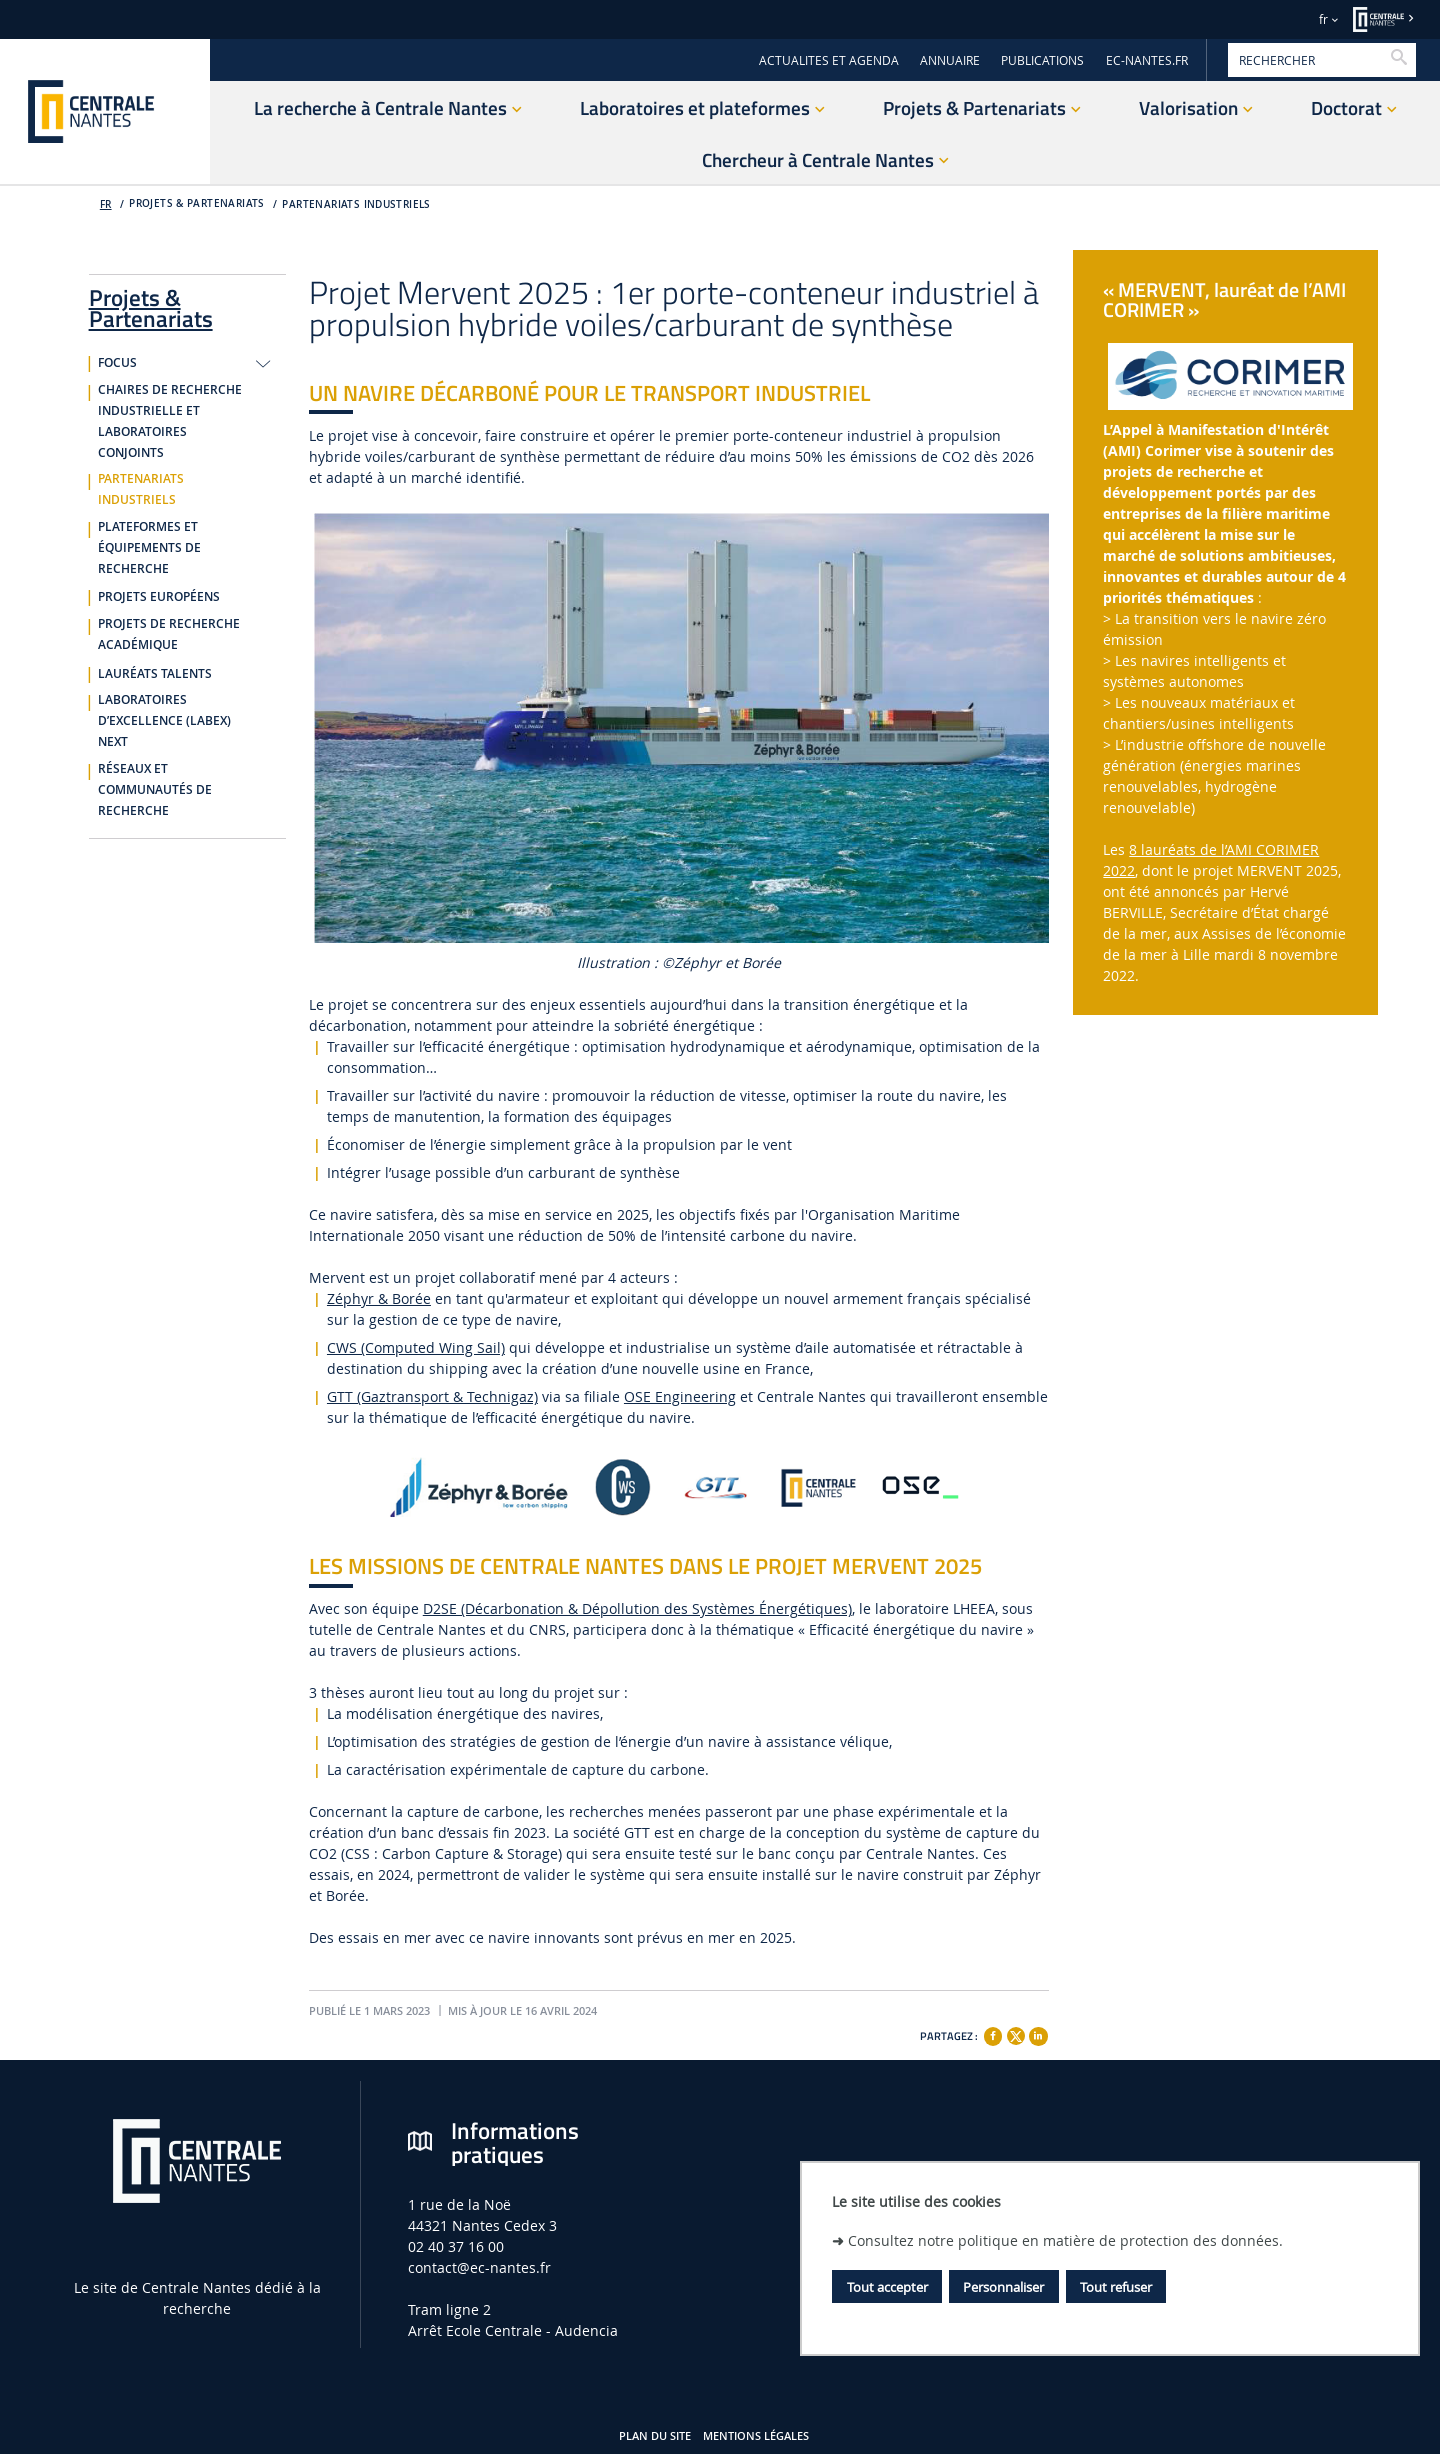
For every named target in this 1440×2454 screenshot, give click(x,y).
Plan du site (655, 2436)
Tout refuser (1116, 2287)
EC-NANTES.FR (1147, 60)
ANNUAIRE (950, 60)
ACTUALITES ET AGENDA (829, 60)
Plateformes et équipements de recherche (149, 548)
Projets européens (159, 597)
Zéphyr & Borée (379, 1298)
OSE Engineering (680, 1396)
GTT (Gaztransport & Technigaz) (432, 1396)
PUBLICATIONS (1042, 60)
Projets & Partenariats (151, 304)
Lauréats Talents (155, 674)
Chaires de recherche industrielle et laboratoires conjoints (170, 421)
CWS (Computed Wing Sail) (416, 1347)
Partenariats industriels (356, 204)
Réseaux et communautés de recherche (155, 790)
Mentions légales (756, 2436)
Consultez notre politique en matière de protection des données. (1065, 2240)
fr (1323, 19)
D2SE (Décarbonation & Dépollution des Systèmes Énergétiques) (637, 1608)
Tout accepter (887, 2287)
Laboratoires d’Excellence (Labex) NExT (164, 721)
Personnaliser (1003, 2287)
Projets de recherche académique (169, 634)
